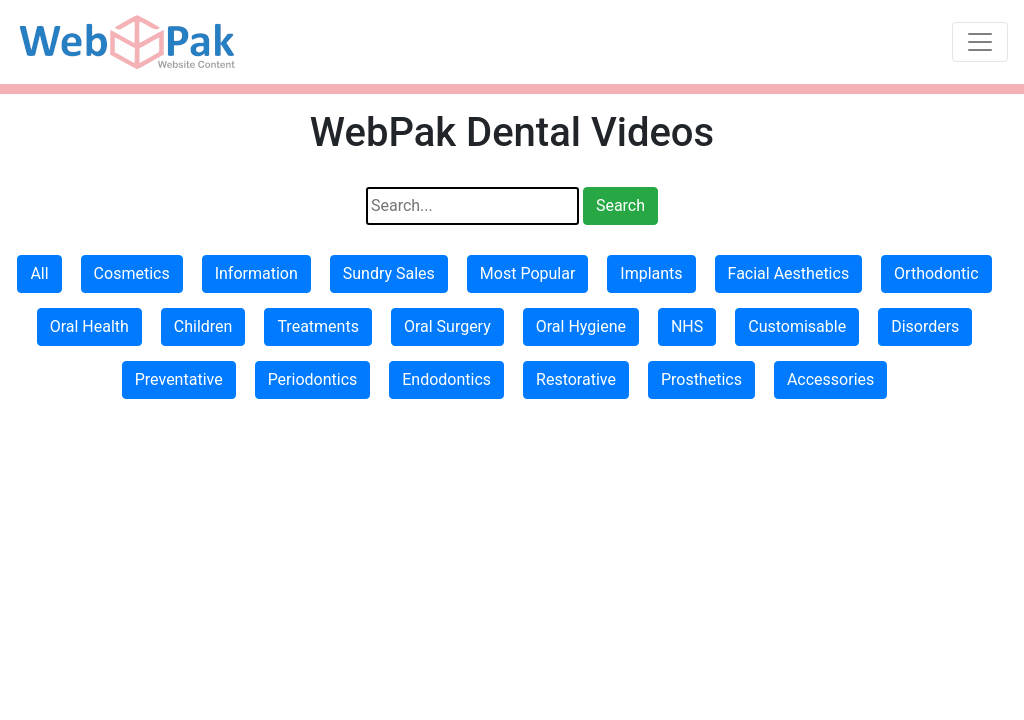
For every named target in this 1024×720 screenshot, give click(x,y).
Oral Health (89, 326)
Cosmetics (132, 273)
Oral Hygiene (581, 326)
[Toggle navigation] (980, 42)
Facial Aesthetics (789, 273)
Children (203, 326)
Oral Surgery (447, 326)
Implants (651, 273)
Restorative (576, 379)
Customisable (797, 326)
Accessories (830, 379)
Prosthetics (701, 379)
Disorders (925, 326)
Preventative (179, 379)
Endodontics (446, 379)
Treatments (318, 326)
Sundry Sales (389, 273)
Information (256, 273)
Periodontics (313, 379)
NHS (687, 326)
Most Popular (528, 273)
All (39, 273)
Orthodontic (936, 273)
